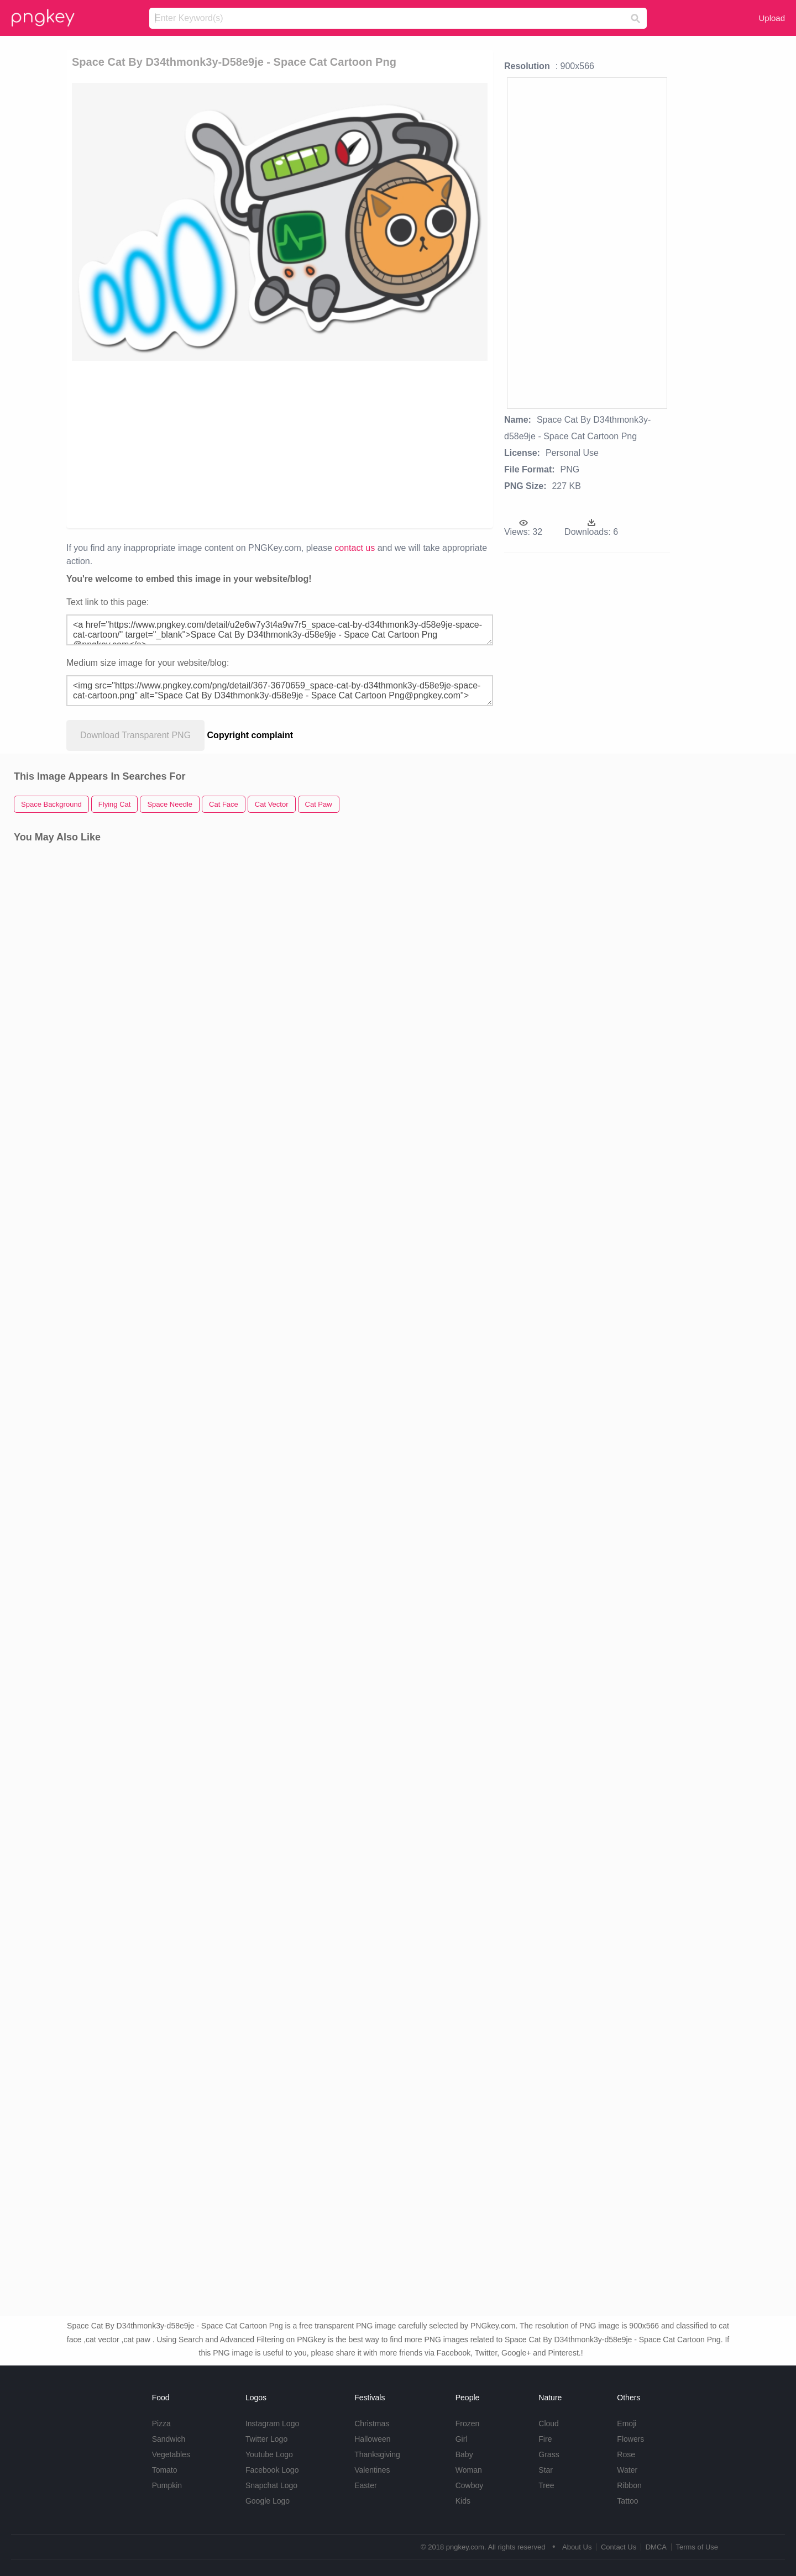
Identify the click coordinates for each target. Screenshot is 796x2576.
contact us (354, 548)
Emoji (626, 2423)
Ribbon (629, 2485)
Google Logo (267, 2500)
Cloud (548, 2423)
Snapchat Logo (271, 2485)
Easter (365, 2485)
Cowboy (469, 2485)
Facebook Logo (272, 2469)
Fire (545, 2439)
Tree (546, 2485)
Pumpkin (167, 2485)
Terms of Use (696, 2547)
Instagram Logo (272, 2423)
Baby (464, 2454)
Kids (462, 2500)
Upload (771, 18)
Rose (626, 2454)
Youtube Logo (269, 2454)
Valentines (372, 2469)
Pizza (161, 2423)
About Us (576, 2547)
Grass (548, 2454)
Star (545, 2469)
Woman (468, 2469)
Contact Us (618, 2547)
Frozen (467, 2423)
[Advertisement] (280, 443)
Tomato (164, 2469)
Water (627, 2469)
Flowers (630, 2439)
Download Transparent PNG (135, 735)
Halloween (372, 2439)
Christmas (371, 2423)
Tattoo (627, 2500)
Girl (461, 2439)
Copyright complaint (250, 735)
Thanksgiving (377, 2454)
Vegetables (171, 2454)
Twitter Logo (266, 2439)
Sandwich (169, 2439)
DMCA (656, 2547)
